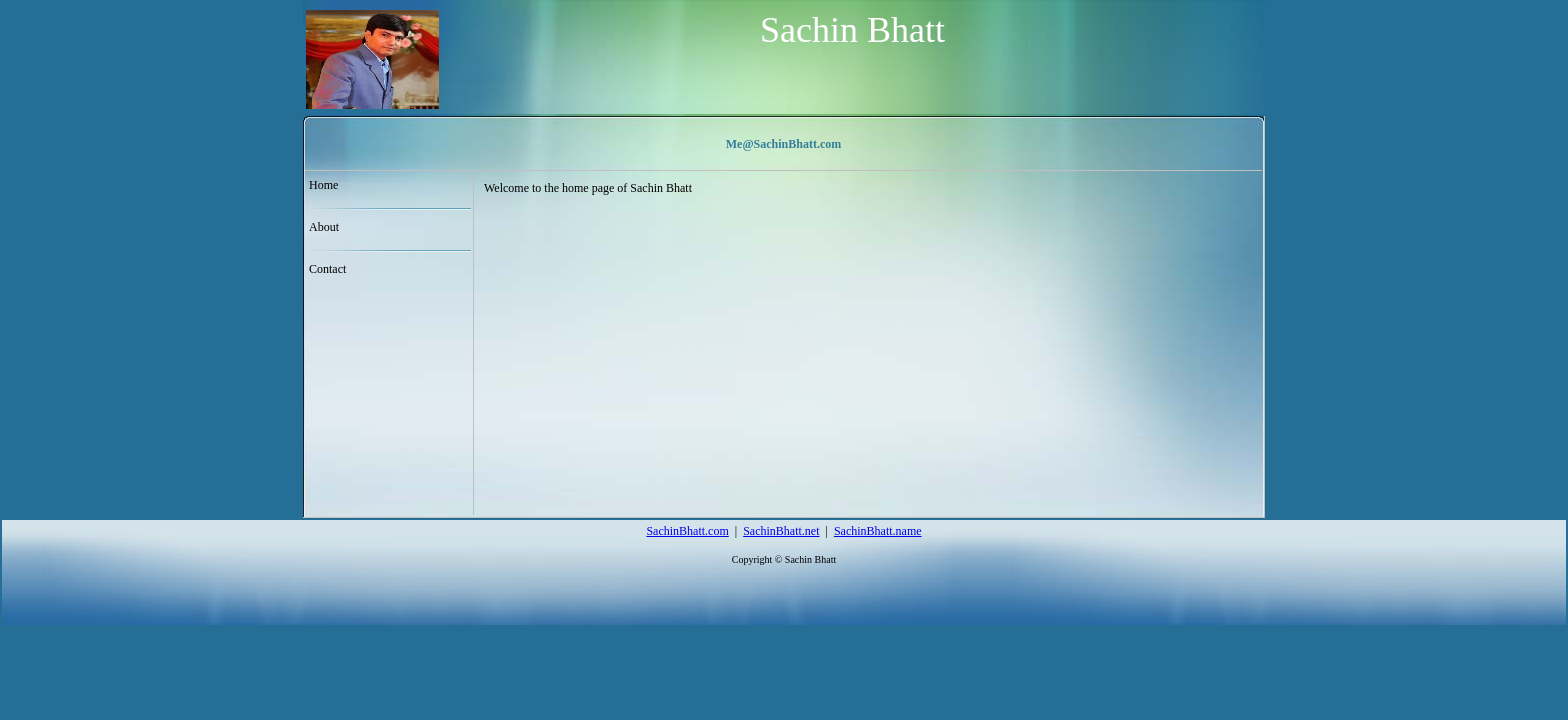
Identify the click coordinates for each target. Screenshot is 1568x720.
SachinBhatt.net (781, 531)
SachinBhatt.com (687, 531)
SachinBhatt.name (878, 531)
